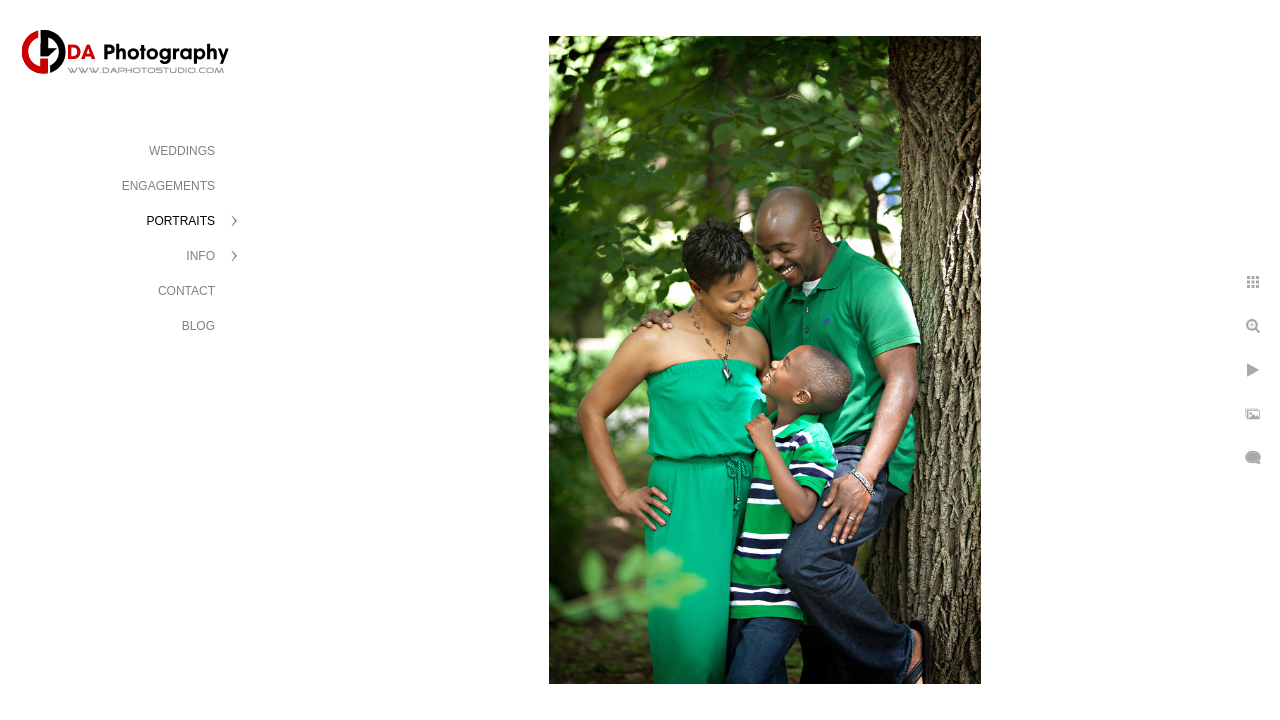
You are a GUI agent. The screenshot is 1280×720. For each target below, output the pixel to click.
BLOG (198, 326)
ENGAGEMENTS (168, 186)
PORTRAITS (181, 221)
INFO (200, 256)
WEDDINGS (182, 151)
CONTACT (186, 291)
